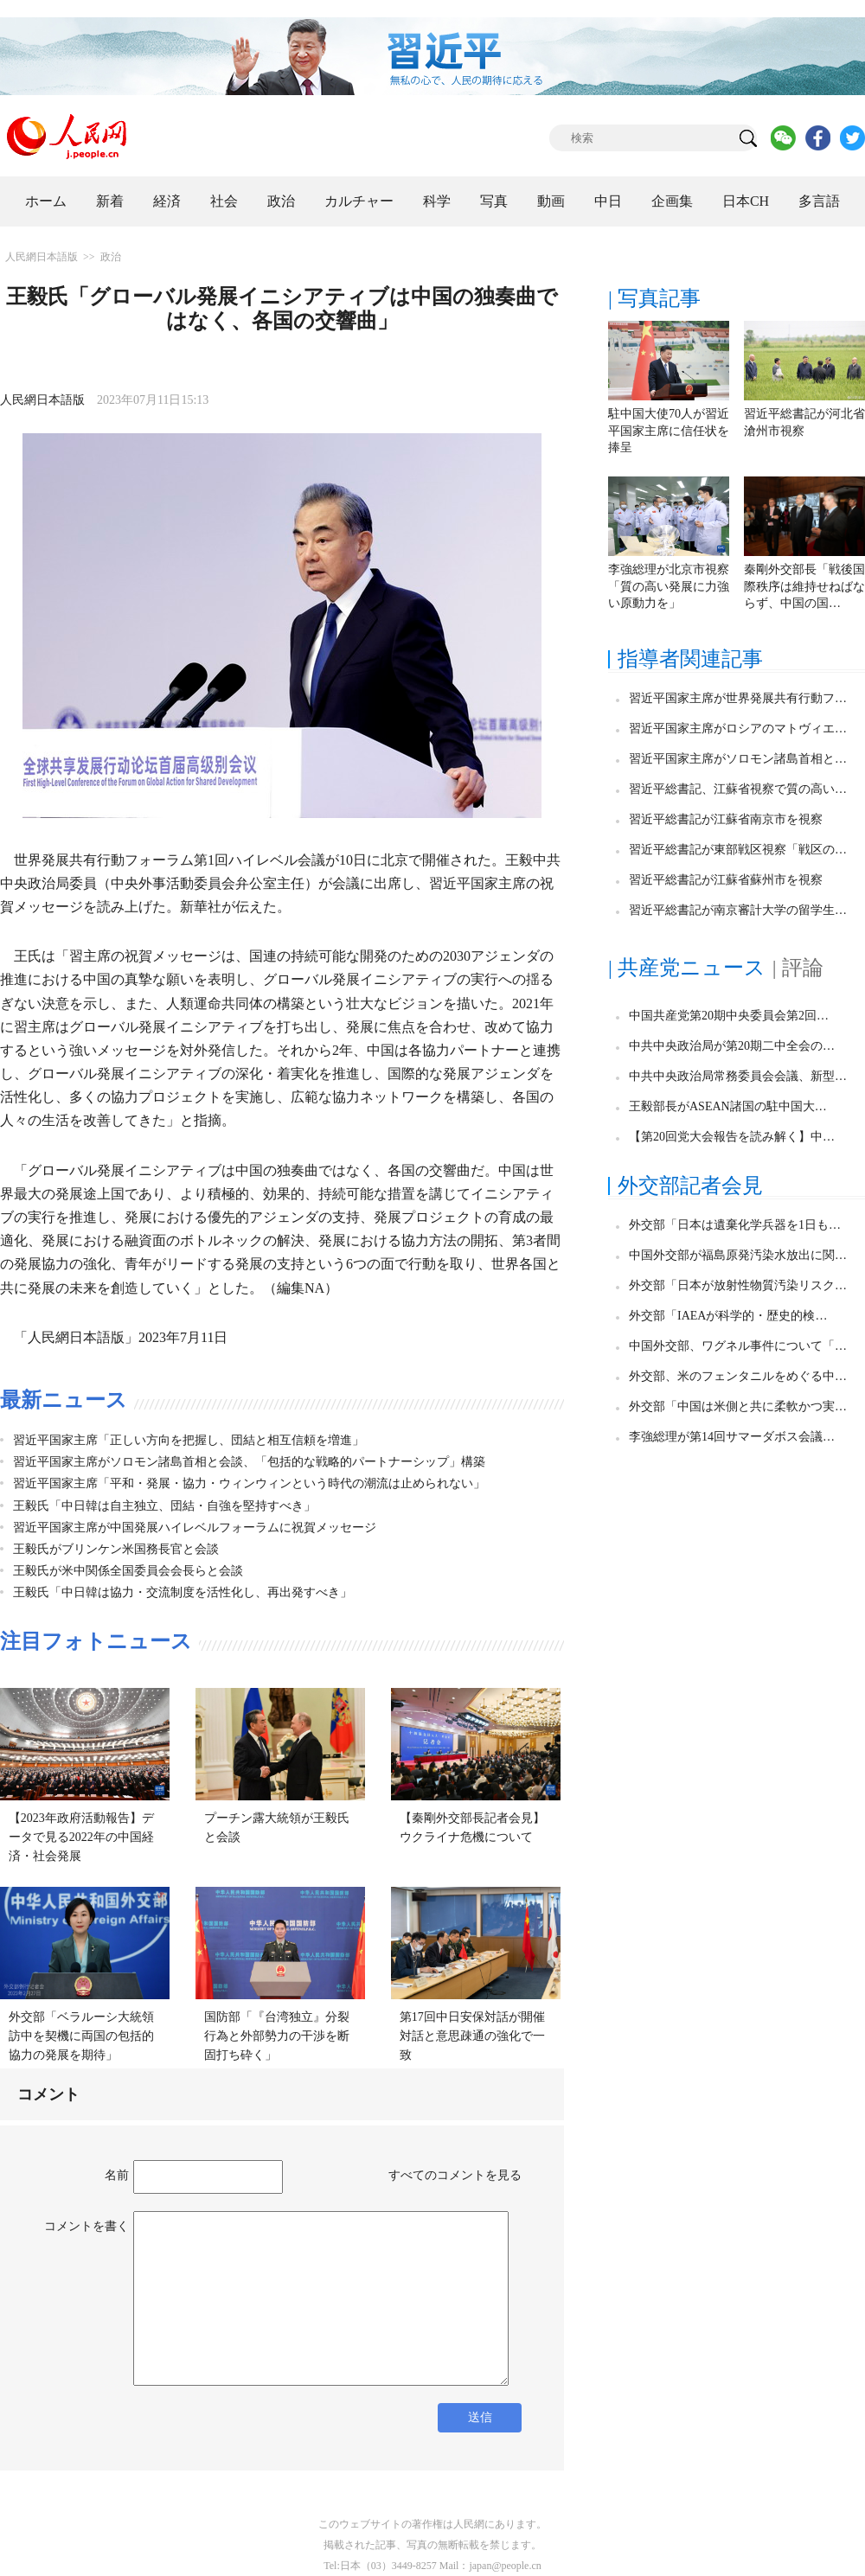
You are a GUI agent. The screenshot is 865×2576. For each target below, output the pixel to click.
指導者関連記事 (690, 659)
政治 (281, 201)
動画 (551, 201)
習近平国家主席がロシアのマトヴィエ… (738, 728)
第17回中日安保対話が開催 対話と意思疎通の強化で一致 (478, 2035)
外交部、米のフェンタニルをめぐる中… (738, 1376)
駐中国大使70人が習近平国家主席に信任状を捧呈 (668, 430)
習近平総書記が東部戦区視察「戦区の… (738, 849)
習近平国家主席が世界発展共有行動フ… (738, 698)
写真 (494, 201)
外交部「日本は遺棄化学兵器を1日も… (735, 1224)
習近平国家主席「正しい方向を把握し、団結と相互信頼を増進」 (188, 1440)
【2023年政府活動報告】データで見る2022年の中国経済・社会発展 (81, 1837)
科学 (437, 201)
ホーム (46, 201)
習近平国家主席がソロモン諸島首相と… (738, 758)
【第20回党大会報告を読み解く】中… (732, 1136)
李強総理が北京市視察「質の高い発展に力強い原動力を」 (668, 586)
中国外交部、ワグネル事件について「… (738, 1345)
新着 (110, 201)
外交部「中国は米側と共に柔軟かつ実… (738, 1406)
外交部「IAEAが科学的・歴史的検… (728, 1315)
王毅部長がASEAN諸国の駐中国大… (728, 1106)
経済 (167, 201)
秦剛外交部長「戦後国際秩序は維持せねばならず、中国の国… (804, 586)
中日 (608, 201)
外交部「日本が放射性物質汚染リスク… (738, 1285)
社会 (224, 201)
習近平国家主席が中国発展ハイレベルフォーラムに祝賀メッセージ (194, 1527)
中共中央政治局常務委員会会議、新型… (738, 1076)
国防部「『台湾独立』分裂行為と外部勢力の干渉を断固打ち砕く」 (276, 2035)
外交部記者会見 (690, 1185)
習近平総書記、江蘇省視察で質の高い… (738, 789)
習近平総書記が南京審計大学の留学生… (738, 910)
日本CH (745, 201)
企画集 (672, 201)
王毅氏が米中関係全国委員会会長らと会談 (128, 1570)
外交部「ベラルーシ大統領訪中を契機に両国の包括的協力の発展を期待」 (81, 2035)
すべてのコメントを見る (455, 2175)
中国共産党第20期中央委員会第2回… (729, 1015)
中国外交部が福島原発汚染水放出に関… (738, 1255)
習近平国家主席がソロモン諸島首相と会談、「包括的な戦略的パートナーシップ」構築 (249, 1461)
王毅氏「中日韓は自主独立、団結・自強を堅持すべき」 (164, 1505)
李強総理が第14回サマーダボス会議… (732, 1436)
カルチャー (359, 201)
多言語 (819, 201)
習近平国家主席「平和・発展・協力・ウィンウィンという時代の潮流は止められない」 (249, 1483)
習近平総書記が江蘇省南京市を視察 (726, 819)
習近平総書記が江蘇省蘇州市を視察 (726, 879)
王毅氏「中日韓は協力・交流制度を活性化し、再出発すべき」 (182, 1592)
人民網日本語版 (41, 257)
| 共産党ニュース (687, 967)
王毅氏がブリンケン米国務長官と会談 (116, 1549)
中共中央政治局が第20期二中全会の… (732, 1045)
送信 (480, 2417)
